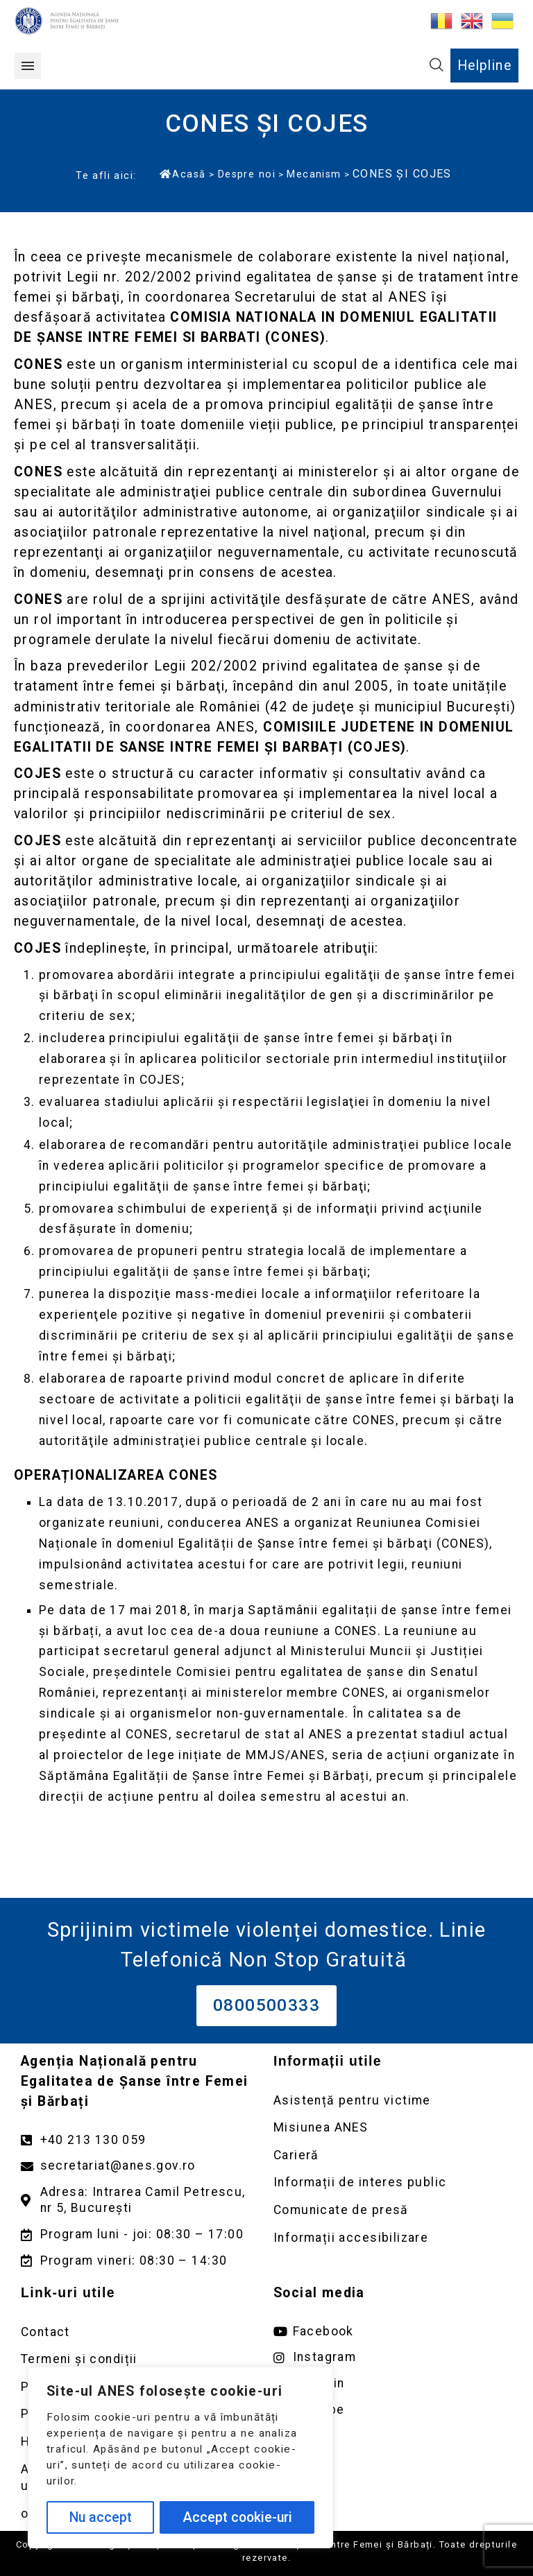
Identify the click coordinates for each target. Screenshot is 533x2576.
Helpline (484, 66)
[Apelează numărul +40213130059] (140, 2140)
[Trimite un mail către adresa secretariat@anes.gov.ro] (140, 2166)
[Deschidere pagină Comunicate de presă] (392, 2210)
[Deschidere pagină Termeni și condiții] (140, 2359)
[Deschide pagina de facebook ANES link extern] (392, 2332)
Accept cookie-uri (237, 2517)
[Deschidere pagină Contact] (140, 2332)
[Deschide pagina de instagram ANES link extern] (392, 2357)
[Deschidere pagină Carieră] (392, 2155)
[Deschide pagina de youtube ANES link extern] (392, 2410)
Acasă (182, 174)
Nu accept (100, 2517)
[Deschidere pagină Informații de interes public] (392, 2182)
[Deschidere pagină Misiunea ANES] (392, 2127)
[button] (28, 66)
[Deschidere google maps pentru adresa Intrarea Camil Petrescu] (140, 2200)
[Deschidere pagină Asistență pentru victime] (392, 2100)
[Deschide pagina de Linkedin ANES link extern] (392, 2384)
